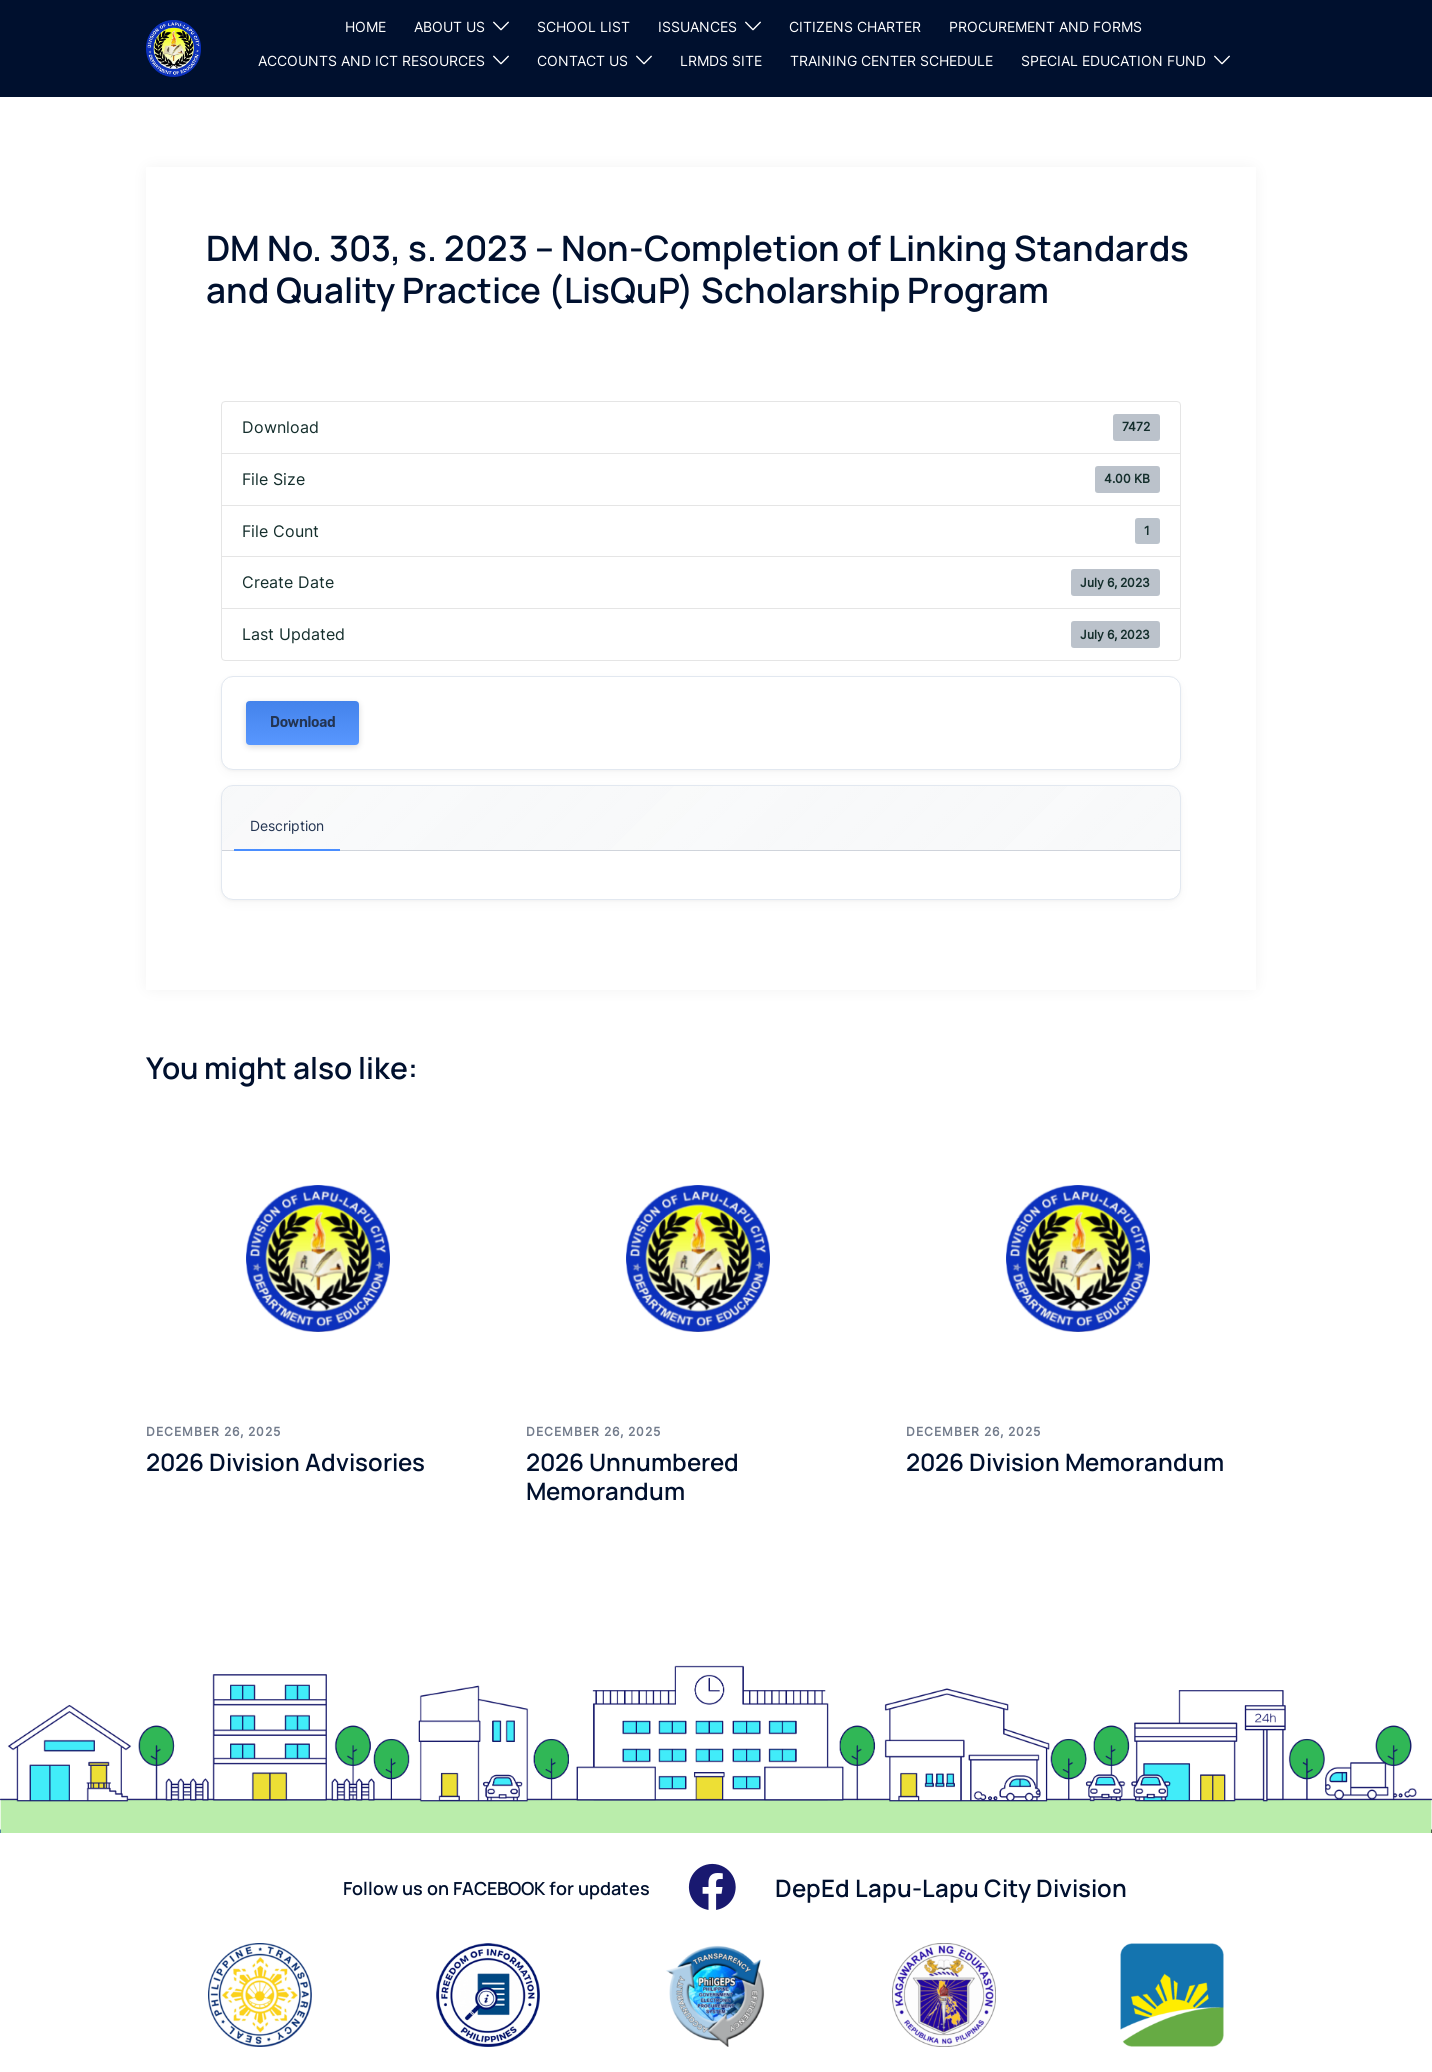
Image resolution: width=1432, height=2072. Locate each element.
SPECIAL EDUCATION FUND (1113, 60)
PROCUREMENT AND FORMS (1045, 26)
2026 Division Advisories (285, 1461)
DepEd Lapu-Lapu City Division (951, 1887)
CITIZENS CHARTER (855, 26)
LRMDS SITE (721, 60)
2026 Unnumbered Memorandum (632, 1476)
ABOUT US (449, 26)
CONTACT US (582, 60)
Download (302, 722)
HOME (365, 26)
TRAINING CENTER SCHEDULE (891, 60)
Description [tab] (287, 825)
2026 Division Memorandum (1065, 1461)
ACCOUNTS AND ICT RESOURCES (371, 60)
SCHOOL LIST (583, 26)
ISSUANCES (697, 26)
